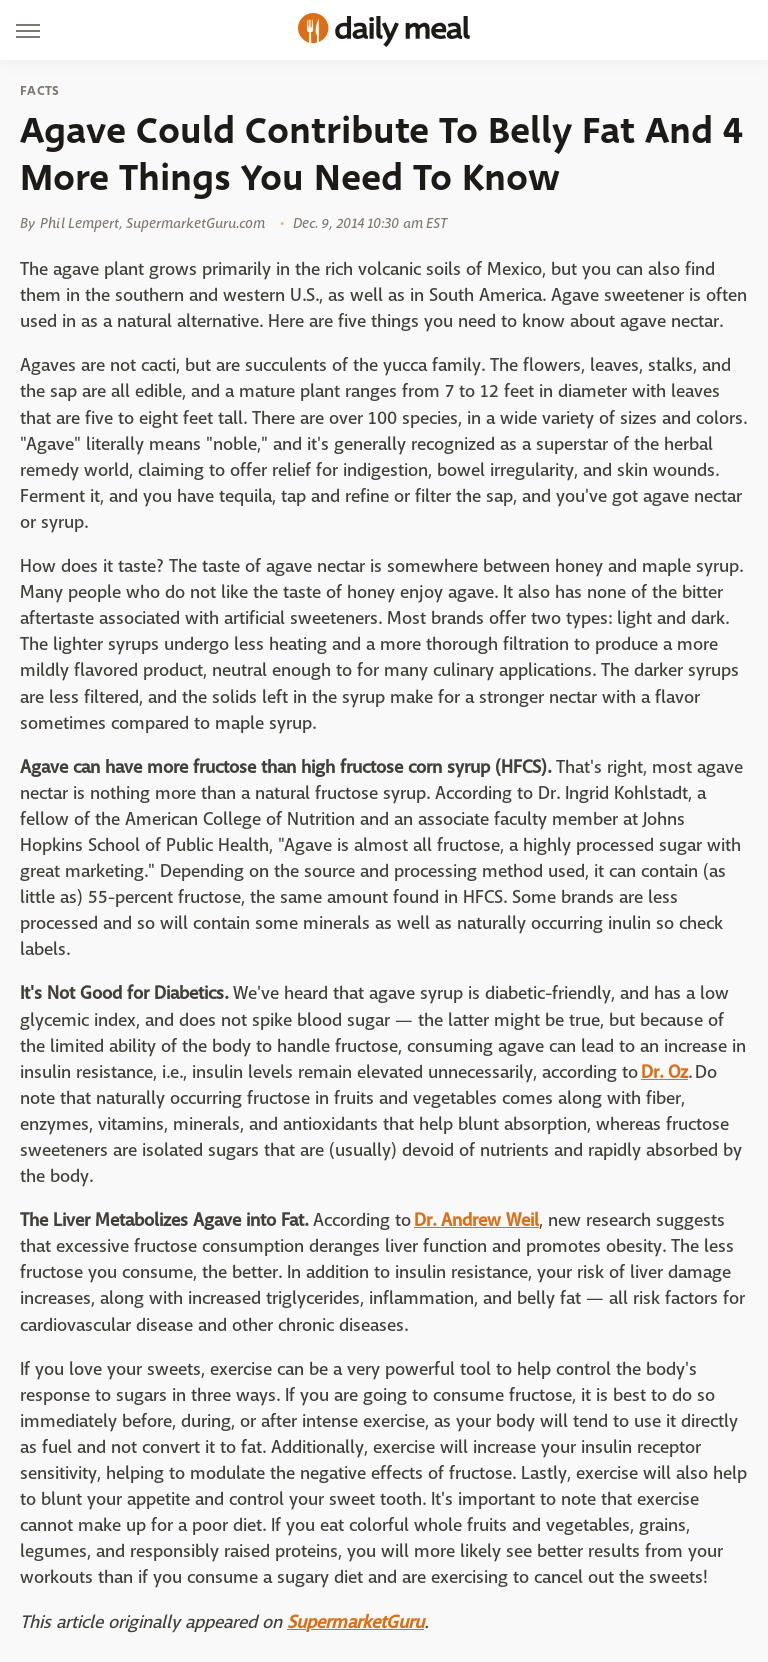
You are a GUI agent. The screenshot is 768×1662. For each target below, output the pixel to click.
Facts (40, 91)
